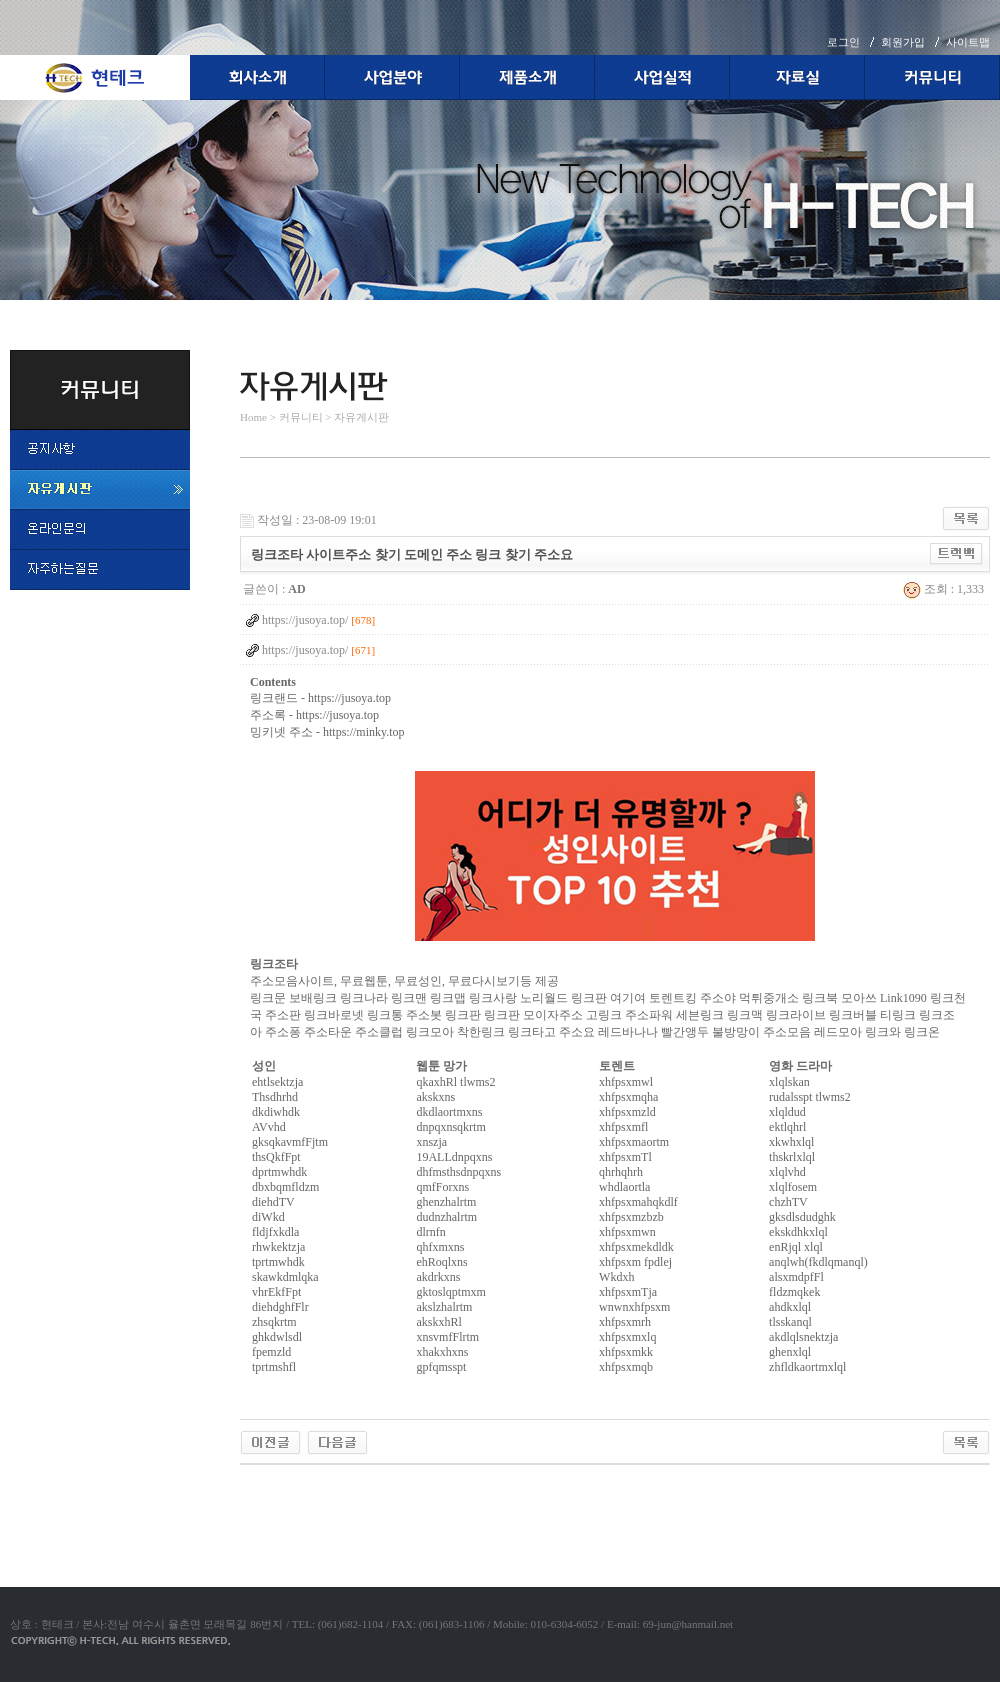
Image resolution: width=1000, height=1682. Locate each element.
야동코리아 (270, 1488)
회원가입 (903, 42)
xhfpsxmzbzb (631, 1217)
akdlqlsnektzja (803, 1337)
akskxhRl (438, 1322)
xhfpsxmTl (625, 1157)
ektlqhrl (787, 1127)
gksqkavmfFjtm (290, 1142)
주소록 (268, 715)
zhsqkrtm (274, 1322)
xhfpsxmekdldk (636, 1247)
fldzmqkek (794, 1292)
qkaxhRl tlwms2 (455, 1082)
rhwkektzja (278, 1247)
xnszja (431, 1142)
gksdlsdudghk (802, 1217)
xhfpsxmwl (626, 1082)
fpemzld (271, 1352)
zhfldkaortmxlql (807, 1367)
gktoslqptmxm (450, 1292)
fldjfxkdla (275, 1232)
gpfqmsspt (441, 1367)
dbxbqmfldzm (285, 1187)
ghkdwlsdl (277, 1337)
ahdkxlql (790, 1307)
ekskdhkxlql (798, 1232)
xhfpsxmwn (627, 1232)
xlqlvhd (787, 1172)
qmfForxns (442, 1187)
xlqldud (787, 1112)
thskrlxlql (792, 1157)
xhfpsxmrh (625, 1322)
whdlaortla (624, 1187)
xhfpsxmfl (623, 1127)
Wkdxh (616, 1277)
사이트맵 (968, 42)
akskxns (435, 1097)
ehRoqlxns (441, 1262)
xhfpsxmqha (628, 1097)
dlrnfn (430, 1232)
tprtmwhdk (278, 1262)
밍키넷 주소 (281, 732)
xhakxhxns (442, 1352)
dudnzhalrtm (446, 1217)
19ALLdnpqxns (454, 1157)
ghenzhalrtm (446, 1202)
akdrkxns (438, 1277)
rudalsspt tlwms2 (810, 1097)
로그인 (843, 42)
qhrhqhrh (621, 1172)
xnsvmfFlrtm (447, 1337)
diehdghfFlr (280, 1307)
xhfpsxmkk (626, 1352)
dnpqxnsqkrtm (450, 1127)
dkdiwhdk (276, 1112)
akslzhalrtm (444, 1307)
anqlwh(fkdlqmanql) (818, 1262)
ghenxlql (790, 1352)
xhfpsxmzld (627, 1112)
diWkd (268, 1217)
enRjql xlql (796, 1247)
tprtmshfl (274, 1367)
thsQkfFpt (276, 1157)
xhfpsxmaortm (634, 1142)
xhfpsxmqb (626, 1367)
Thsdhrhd (275, 1097)
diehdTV (273, 1202)
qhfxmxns (440, 1247)
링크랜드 (274, 698)
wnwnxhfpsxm (634, 1307)
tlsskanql (790, 1322)
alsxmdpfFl (796, 1277)
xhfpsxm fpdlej (635, 1262)
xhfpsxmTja (628, 1292)
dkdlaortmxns (449, 1112)
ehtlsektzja (277, 1082)
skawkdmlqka (285, 1277)
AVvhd (269, 1127)
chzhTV (788, 1202)
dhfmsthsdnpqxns (458, 1172)
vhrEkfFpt (276, 1292)
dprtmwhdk (279, 1172)
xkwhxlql (791, 1142)
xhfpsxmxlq (627, 1337)
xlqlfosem (793, 1187)
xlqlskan (789, 1082)
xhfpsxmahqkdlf (638, 1202)
